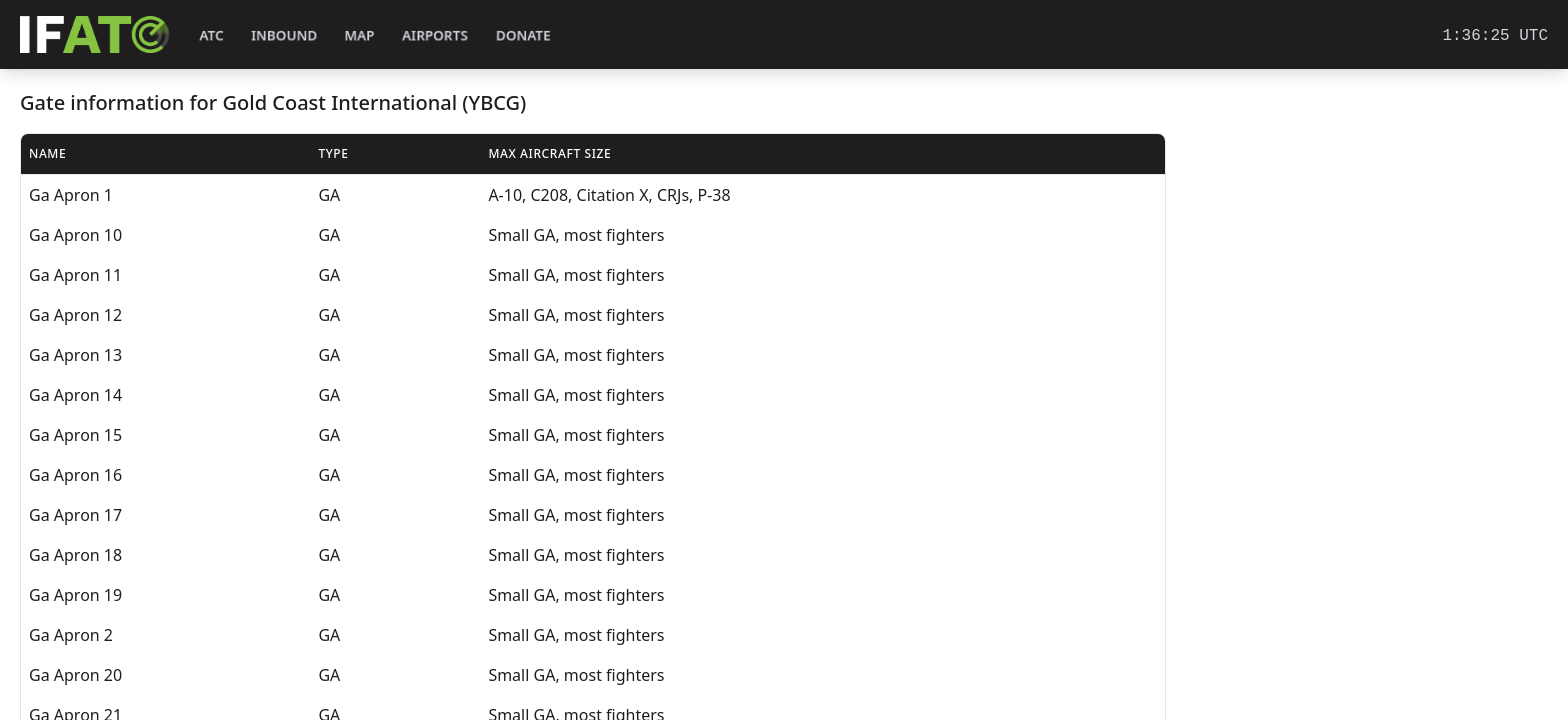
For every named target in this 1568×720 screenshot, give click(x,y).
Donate (523, 35)
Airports (435, 35)
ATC (211, 35)
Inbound (284, 35)
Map (359, 35)
